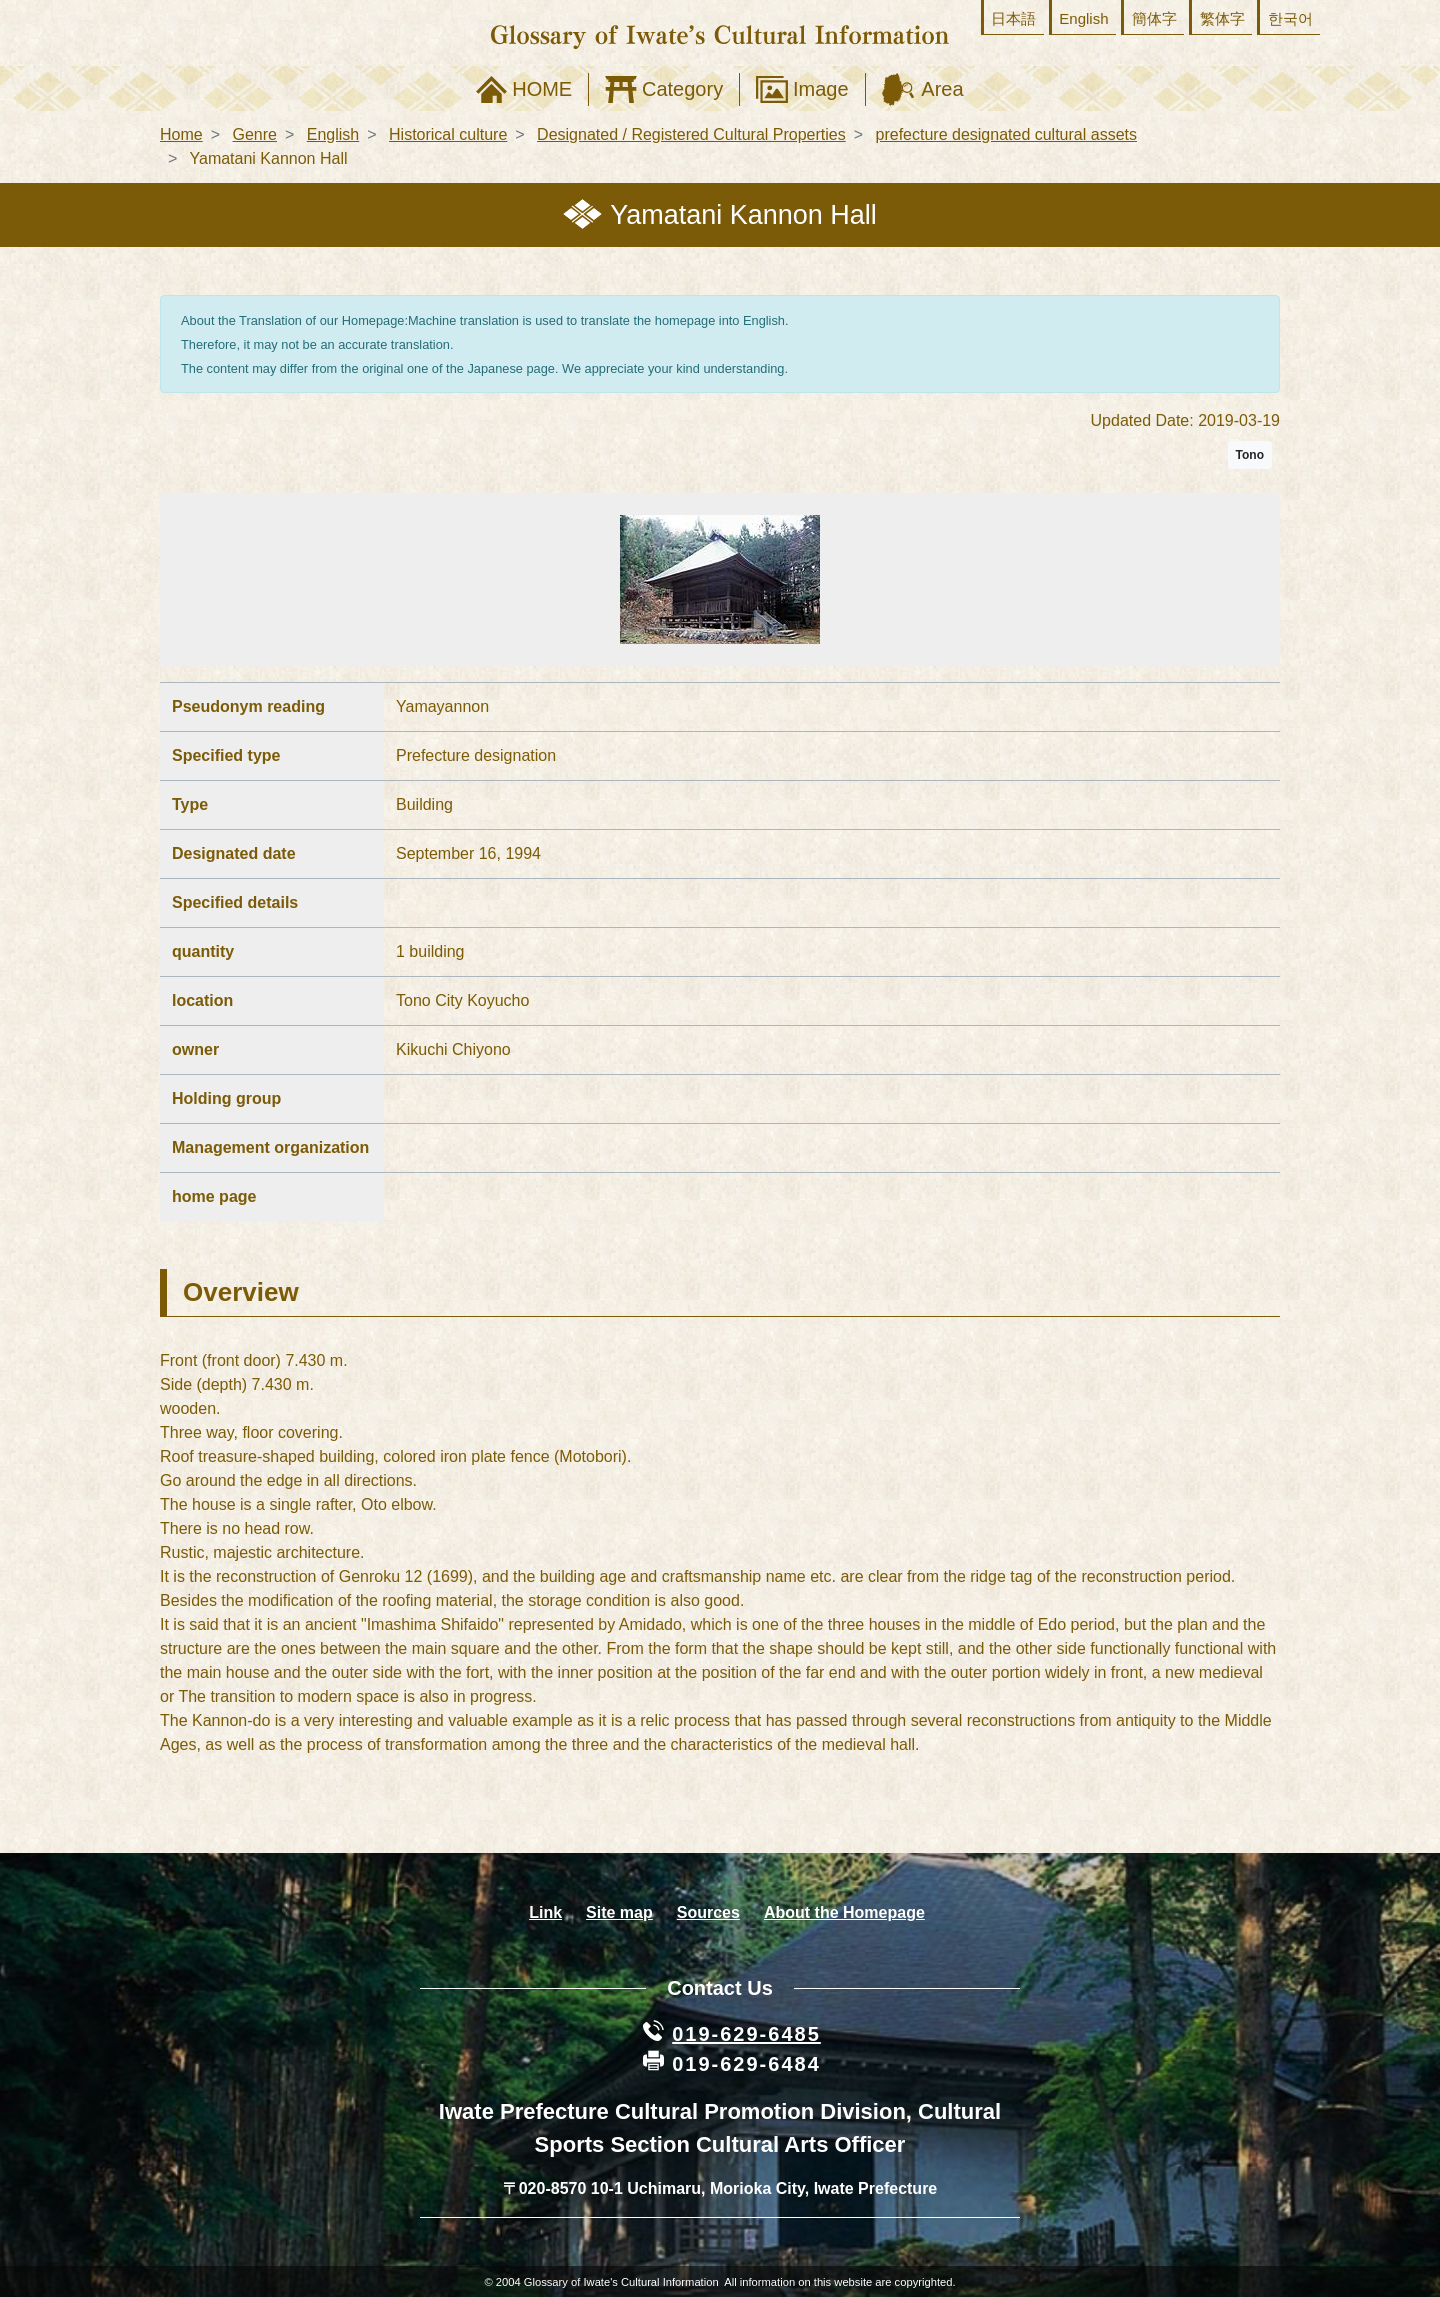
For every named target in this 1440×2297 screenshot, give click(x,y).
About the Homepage (844, 1912)
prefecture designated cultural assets (1006, 134)
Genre (254, 134)
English (1083, 18)
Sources (708, 1912)
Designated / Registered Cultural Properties (691, 134)
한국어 (1290, 18)
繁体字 (1222, 18)
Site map (619, 1912)
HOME (542, 89)
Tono (1250, 455)
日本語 (1013, 18)
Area (942, 89)
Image (821, 89)
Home (181, 134)
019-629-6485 (746, 2034)
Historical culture (448, 134)
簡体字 (1154, 18)
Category (682, 89)
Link (545, 1912)
